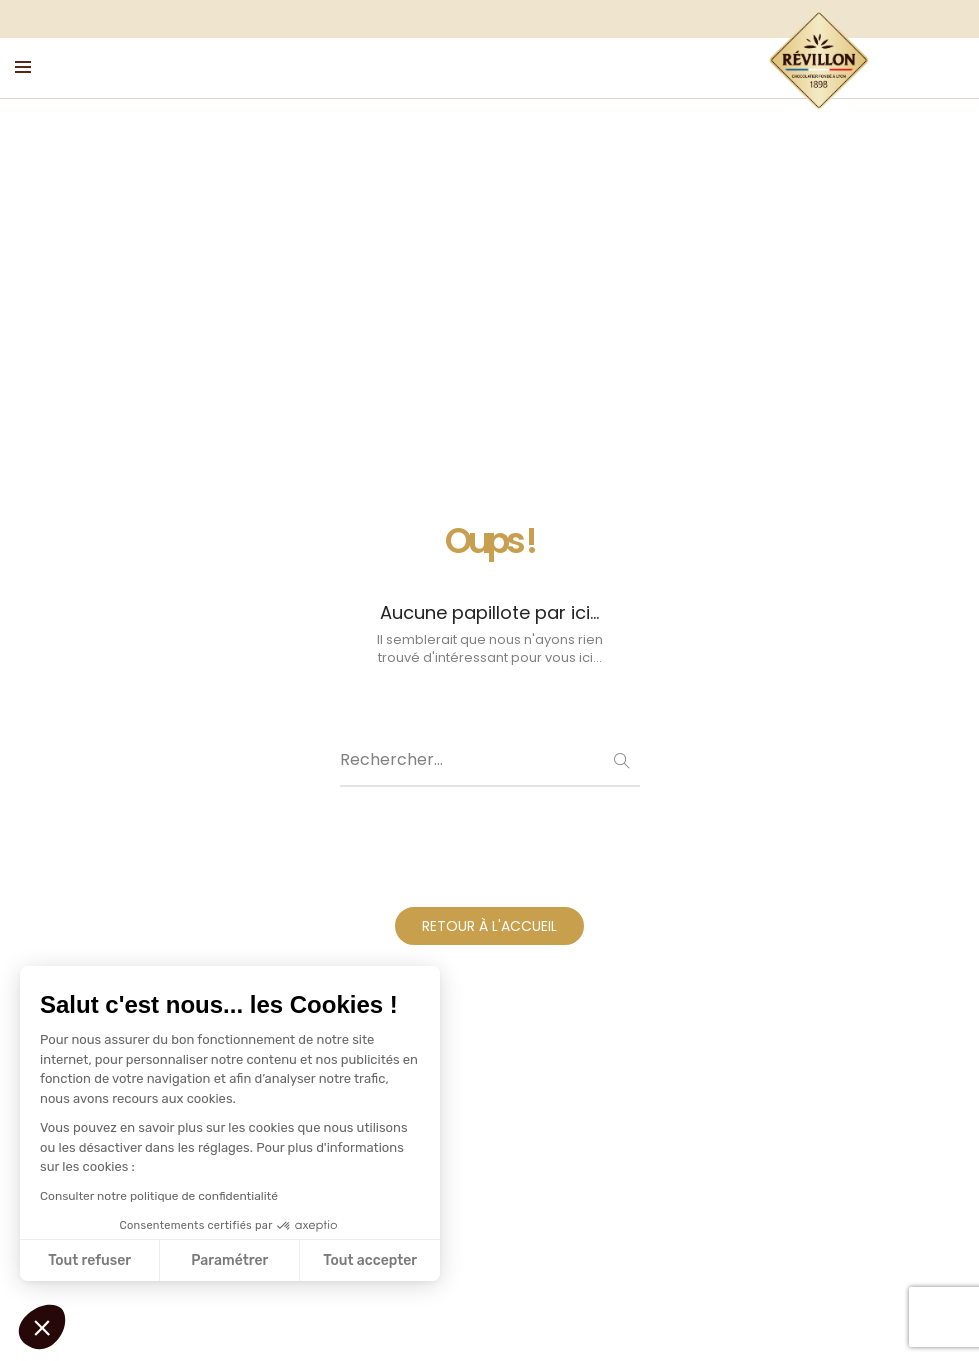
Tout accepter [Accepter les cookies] (370, 1260)
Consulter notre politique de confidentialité (159, 1196)
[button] (42, 1327)
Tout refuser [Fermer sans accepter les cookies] (89, 1260)
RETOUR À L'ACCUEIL (489, 926)
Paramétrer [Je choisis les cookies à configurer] (229, 1260)
